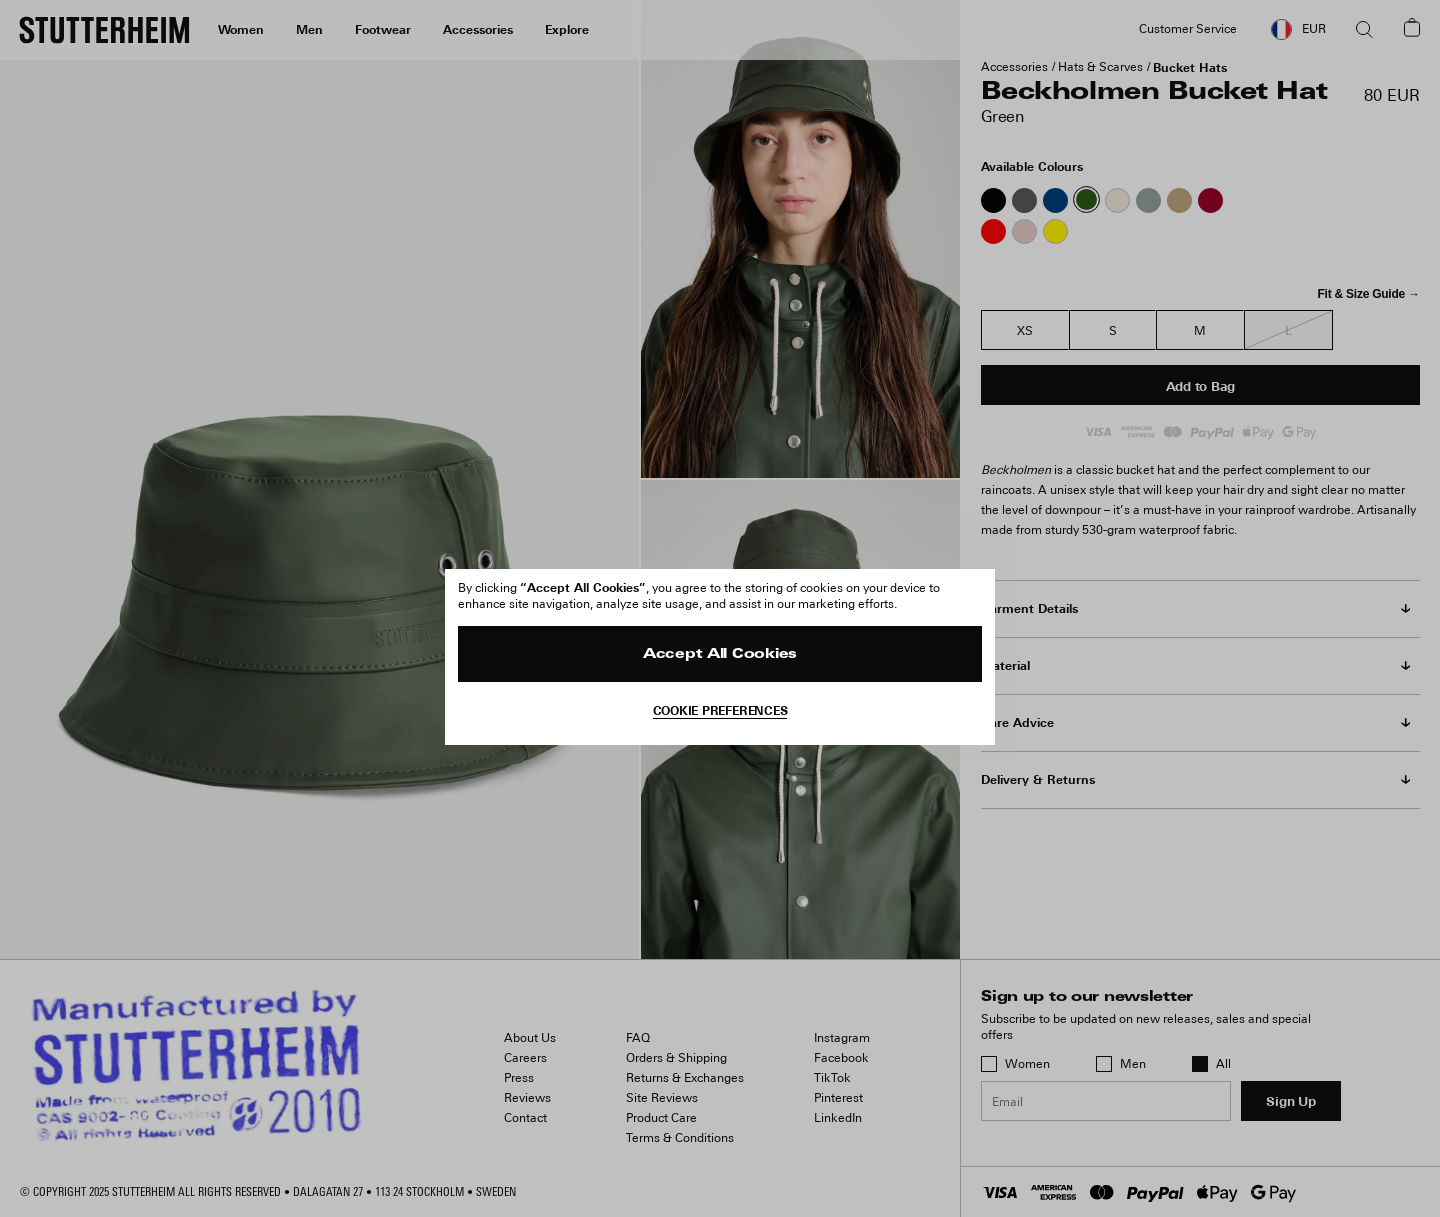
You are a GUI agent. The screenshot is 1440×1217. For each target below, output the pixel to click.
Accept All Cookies (720, 654)
